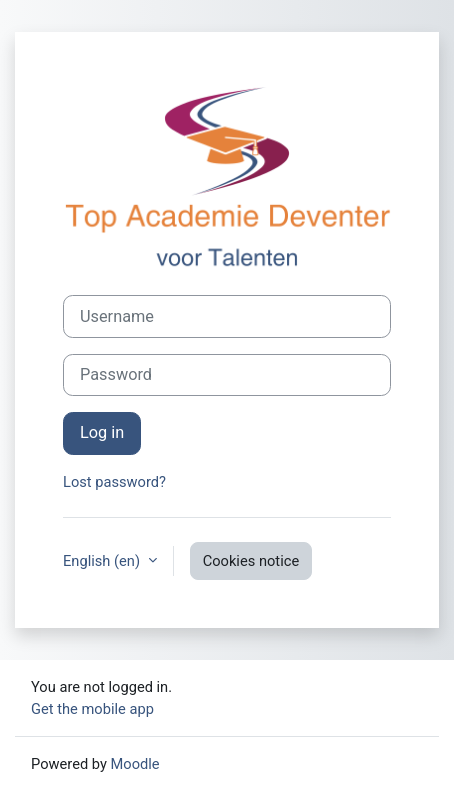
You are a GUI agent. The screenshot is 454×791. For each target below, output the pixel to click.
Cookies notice (251, 561)
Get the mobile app (92, 709)
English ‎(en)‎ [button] (103, 561)
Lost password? (114, 482)
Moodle (135, 764)
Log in (102, 432)
